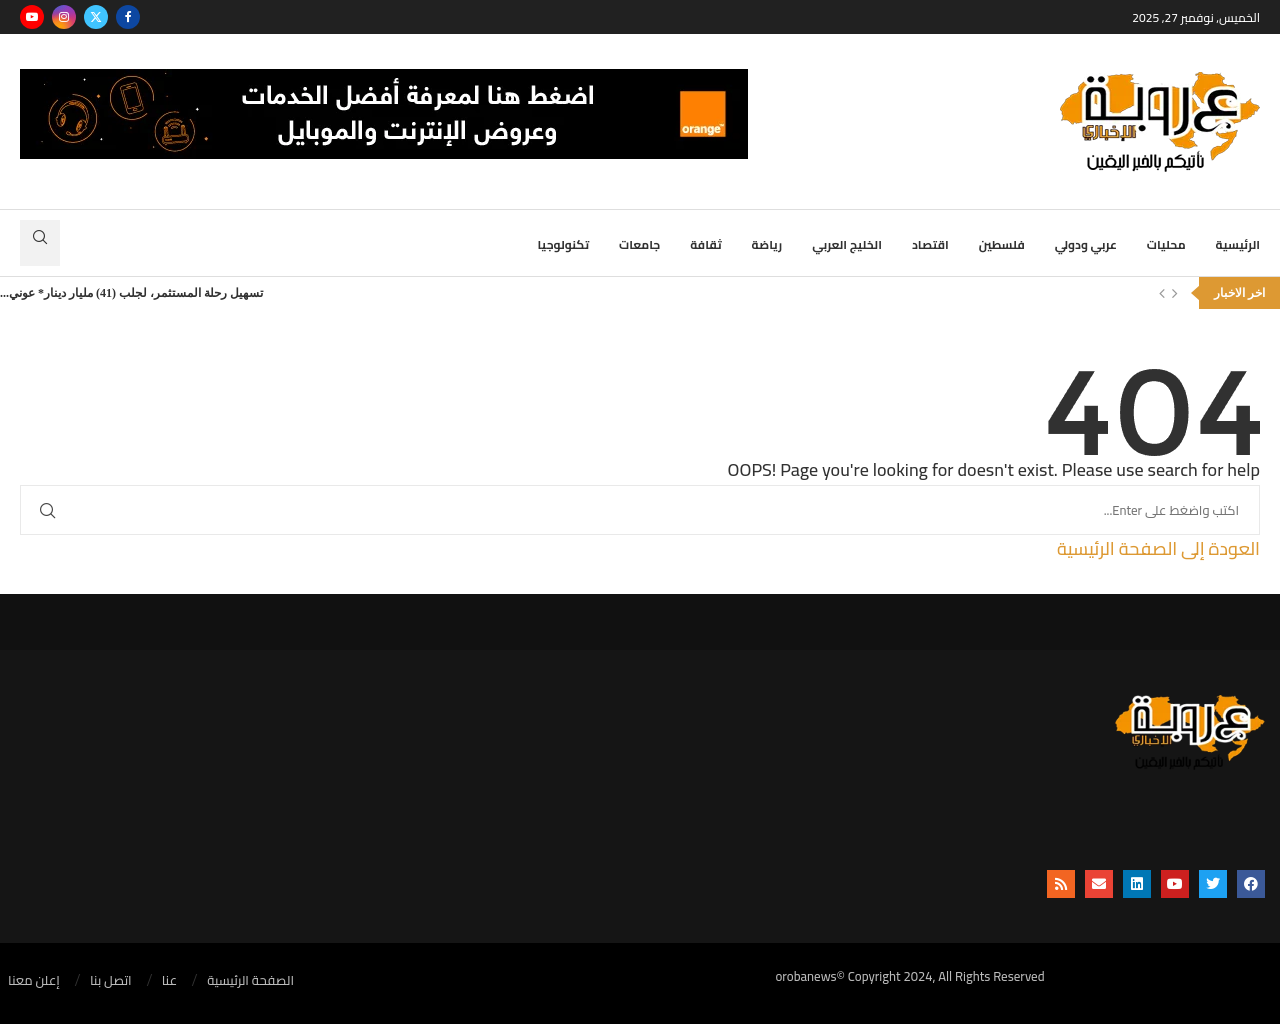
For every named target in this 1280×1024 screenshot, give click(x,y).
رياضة (767, 244)
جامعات (639, 244)
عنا (170, 981)
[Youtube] (32, 17)
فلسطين (1002, 244)
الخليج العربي (847, 244)
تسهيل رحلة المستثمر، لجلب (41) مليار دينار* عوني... (131, 293)
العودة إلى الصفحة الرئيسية (1158, 548)
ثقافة (705, 244)
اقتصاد (930, 244)
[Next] (1175, 293)
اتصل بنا (111, 981)
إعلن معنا (34, 981)
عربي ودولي (1086, 244)
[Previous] (1162, 293)
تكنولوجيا (564, 244)
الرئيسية (1238, 244)
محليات (1166, 244)
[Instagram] (64, 17)
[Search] (40, 243)
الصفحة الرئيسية (250, 981)
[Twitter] (96, 17)
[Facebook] (128, 17)
